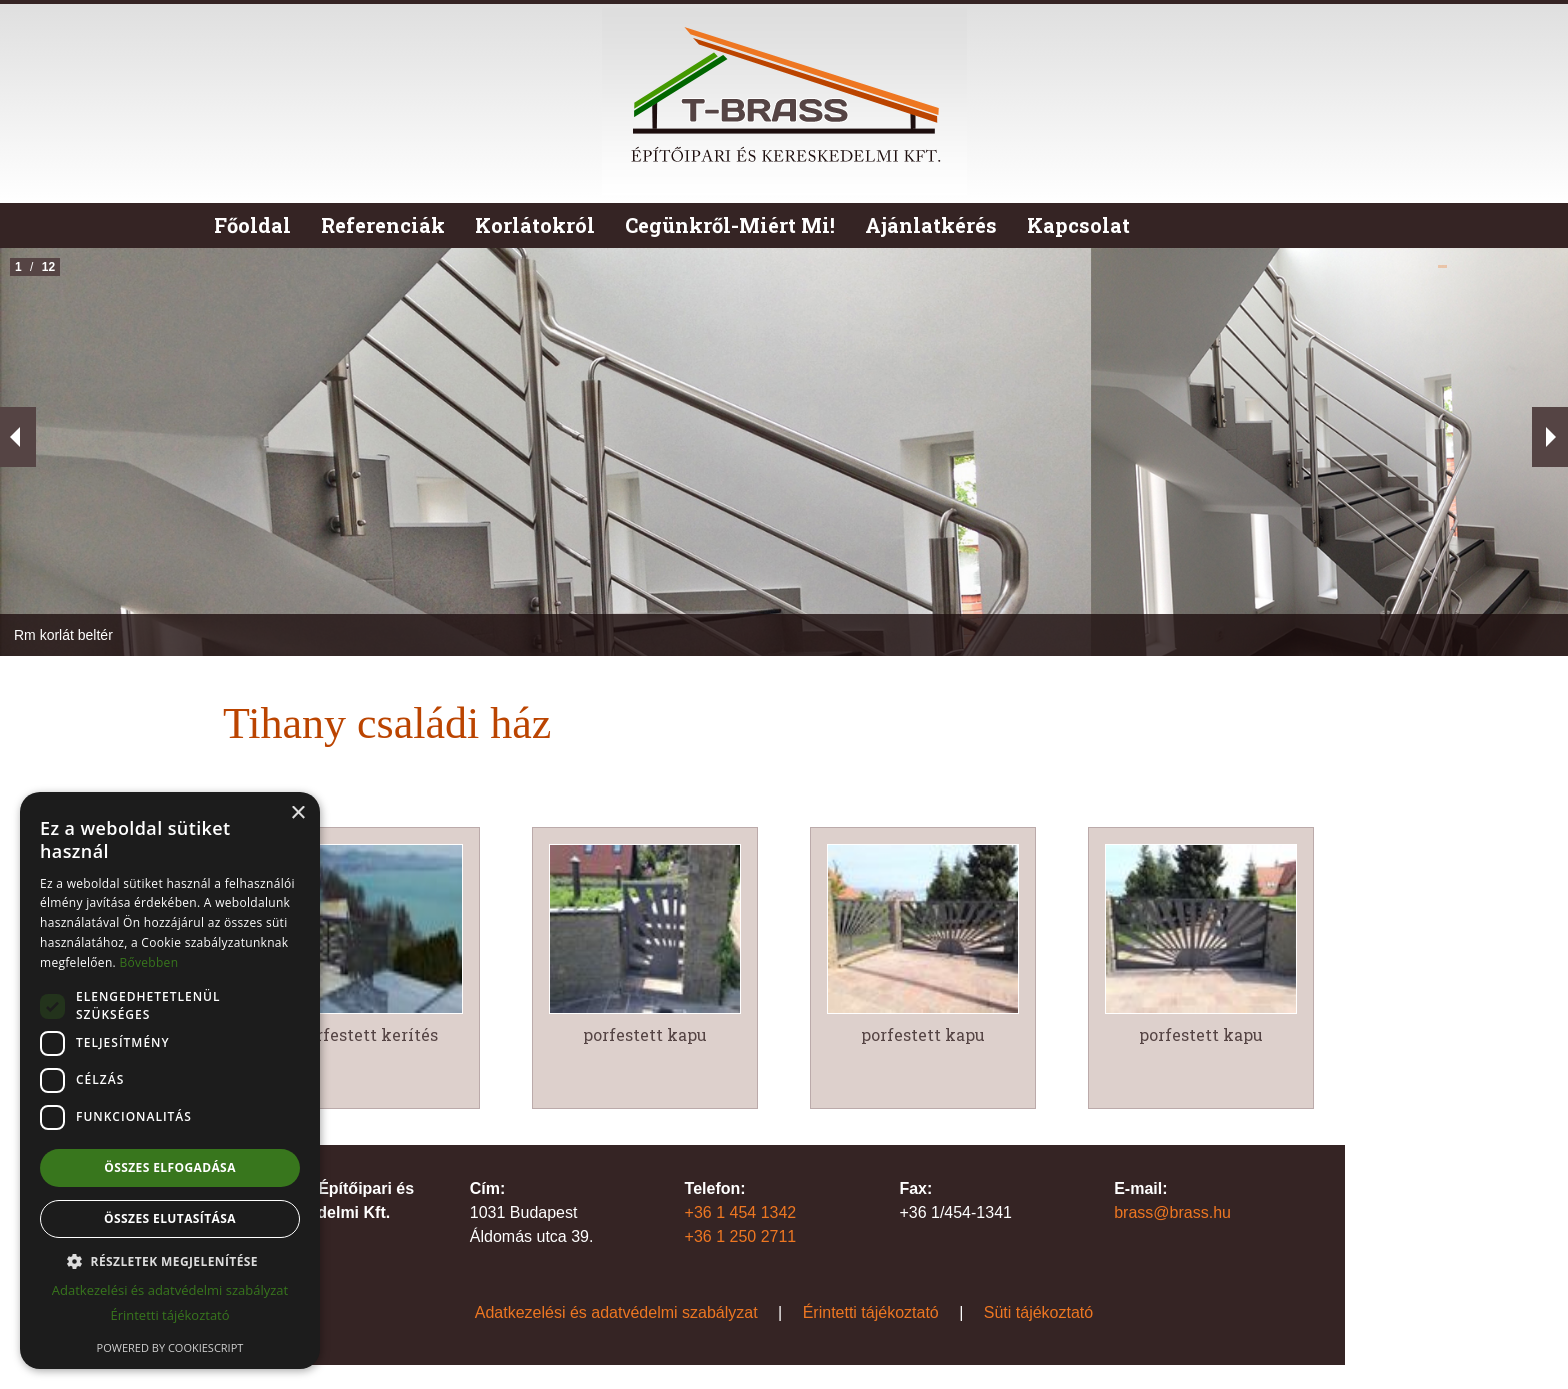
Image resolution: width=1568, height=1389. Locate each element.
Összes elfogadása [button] (170, 1167)
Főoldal (252, 225)
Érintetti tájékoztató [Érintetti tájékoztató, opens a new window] (169, 1315)
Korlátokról (535, 225)
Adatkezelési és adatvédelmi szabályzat (616, 1312)
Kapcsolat (1078, 225)
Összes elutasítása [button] (170, 1218)
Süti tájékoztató (1038, 1312)
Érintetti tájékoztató (871, 1312)
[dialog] (170, 1080)
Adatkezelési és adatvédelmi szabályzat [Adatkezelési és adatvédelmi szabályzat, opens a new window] (170, 1290)
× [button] (297, 813)
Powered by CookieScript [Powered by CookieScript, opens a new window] (170, 1347)
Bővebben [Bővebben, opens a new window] (148, 962)
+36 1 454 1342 (741, 1212)
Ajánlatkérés (931, 225)
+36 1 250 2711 (741, 1236)
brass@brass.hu (1172, 1212)
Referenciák (383, 225)
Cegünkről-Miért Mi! (730, 225)
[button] (170, 1261)
